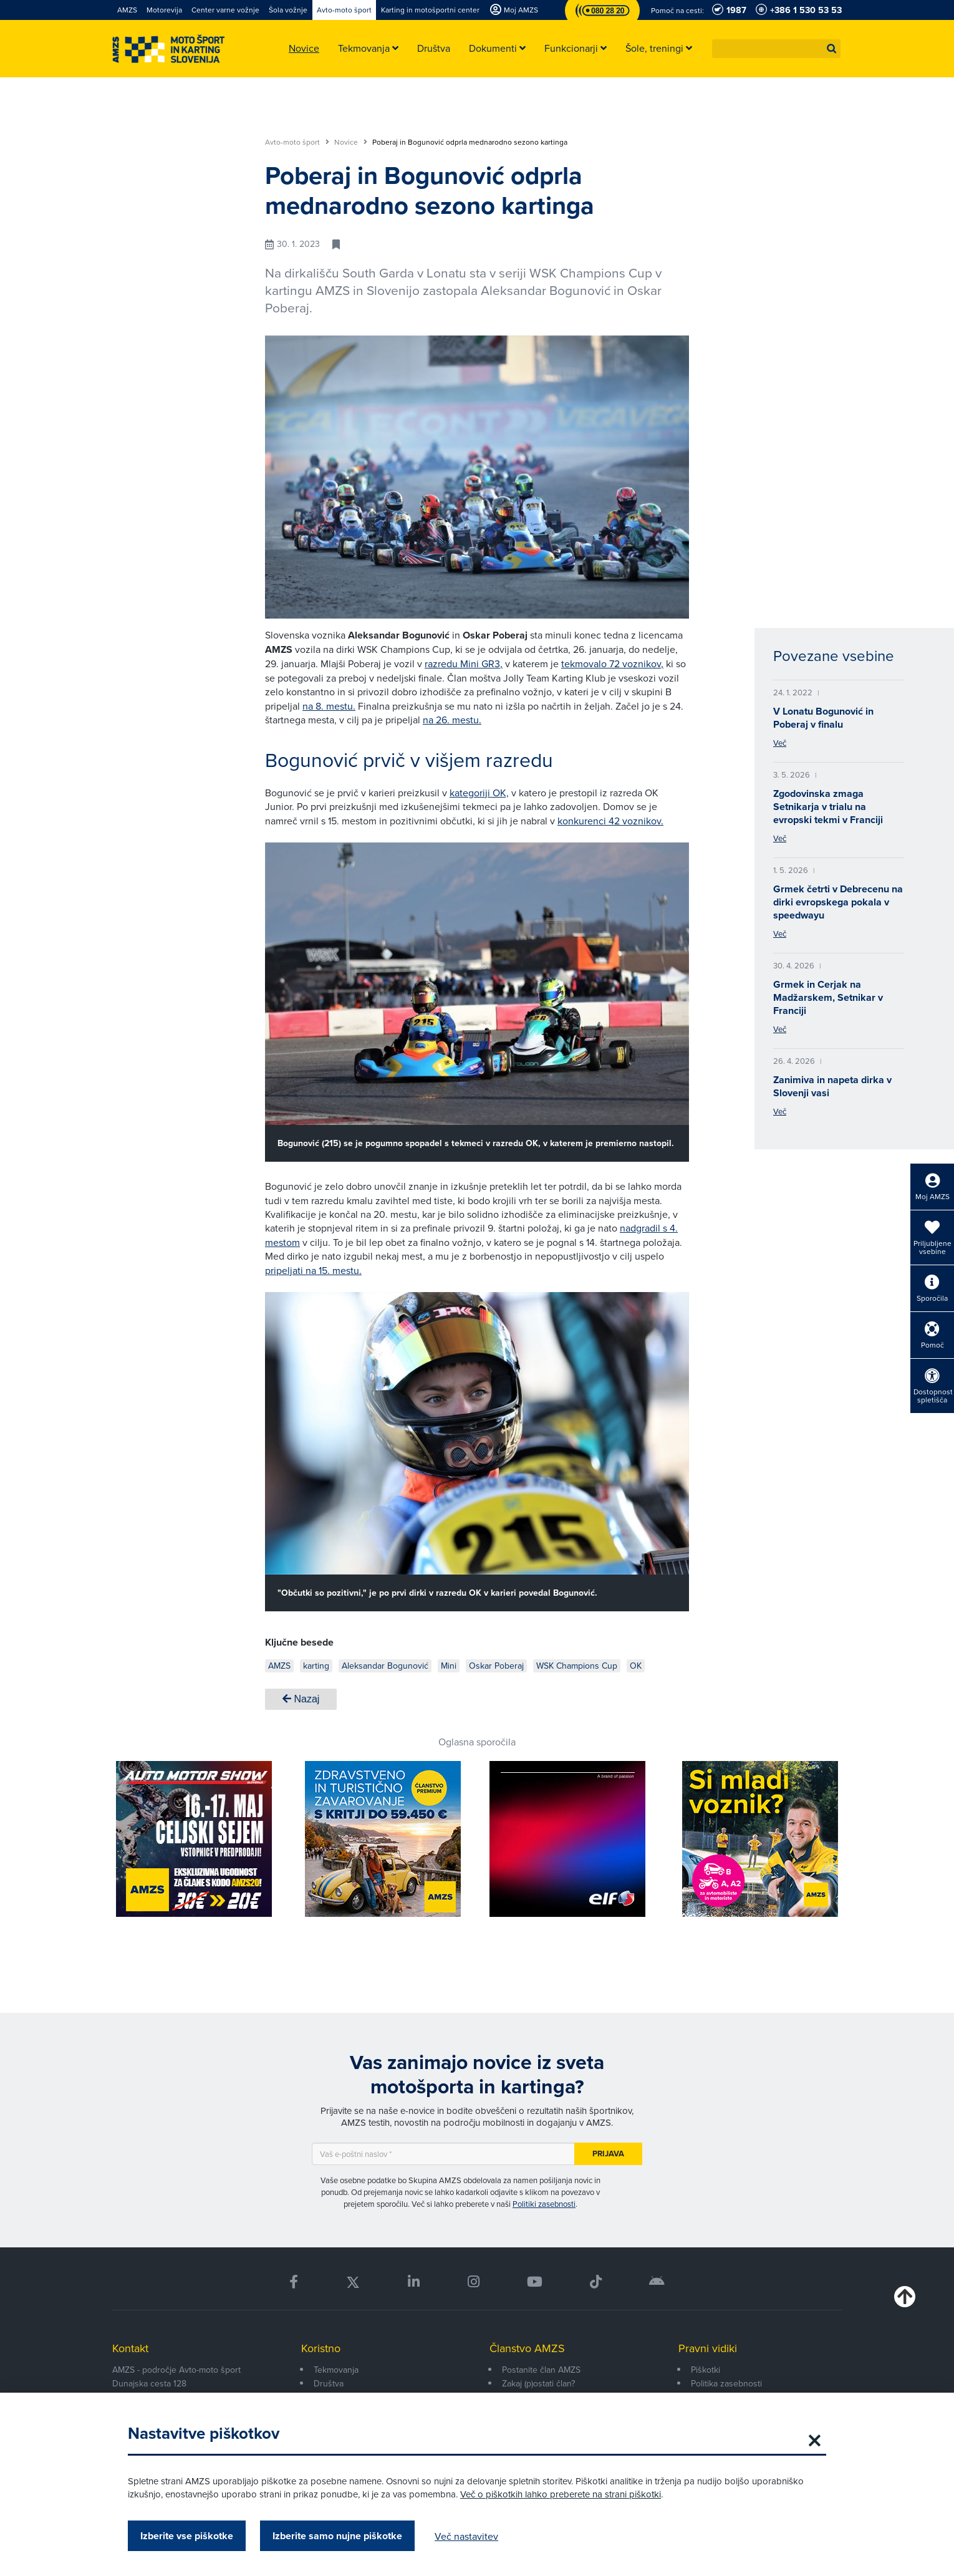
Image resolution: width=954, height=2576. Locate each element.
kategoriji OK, (479, 792)
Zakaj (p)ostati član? (538, 2383)
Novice (350, 142)
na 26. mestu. (452, 719)
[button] (832, 48)
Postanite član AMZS (541, 2369)
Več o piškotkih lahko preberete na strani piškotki (560, 2494)
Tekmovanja (336, 2369)
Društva (329, 2383)
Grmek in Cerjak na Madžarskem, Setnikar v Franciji (828, 997)
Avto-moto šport (297, 142)
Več (779, 742)
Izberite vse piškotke (186, 2536)
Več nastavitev (466, 2536)
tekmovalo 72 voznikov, (612, 663)
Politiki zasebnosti (544, 2203)
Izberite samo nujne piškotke (337, 2536)
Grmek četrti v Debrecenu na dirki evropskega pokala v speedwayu (838, 902)
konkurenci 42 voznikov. (610, 820)
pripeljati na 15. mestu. (313, 1270)
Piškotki (705, 2369)
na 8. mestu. (328, 706)
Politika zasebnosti (726, 2383)
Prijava (608, 2153)
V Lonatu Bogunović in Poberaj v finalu (823, 717)
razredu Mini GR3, (464, 663)
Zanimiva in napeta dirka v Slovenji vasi (832, 1086)
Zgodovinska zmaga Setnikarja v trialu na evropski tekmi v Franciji (828, 806)
